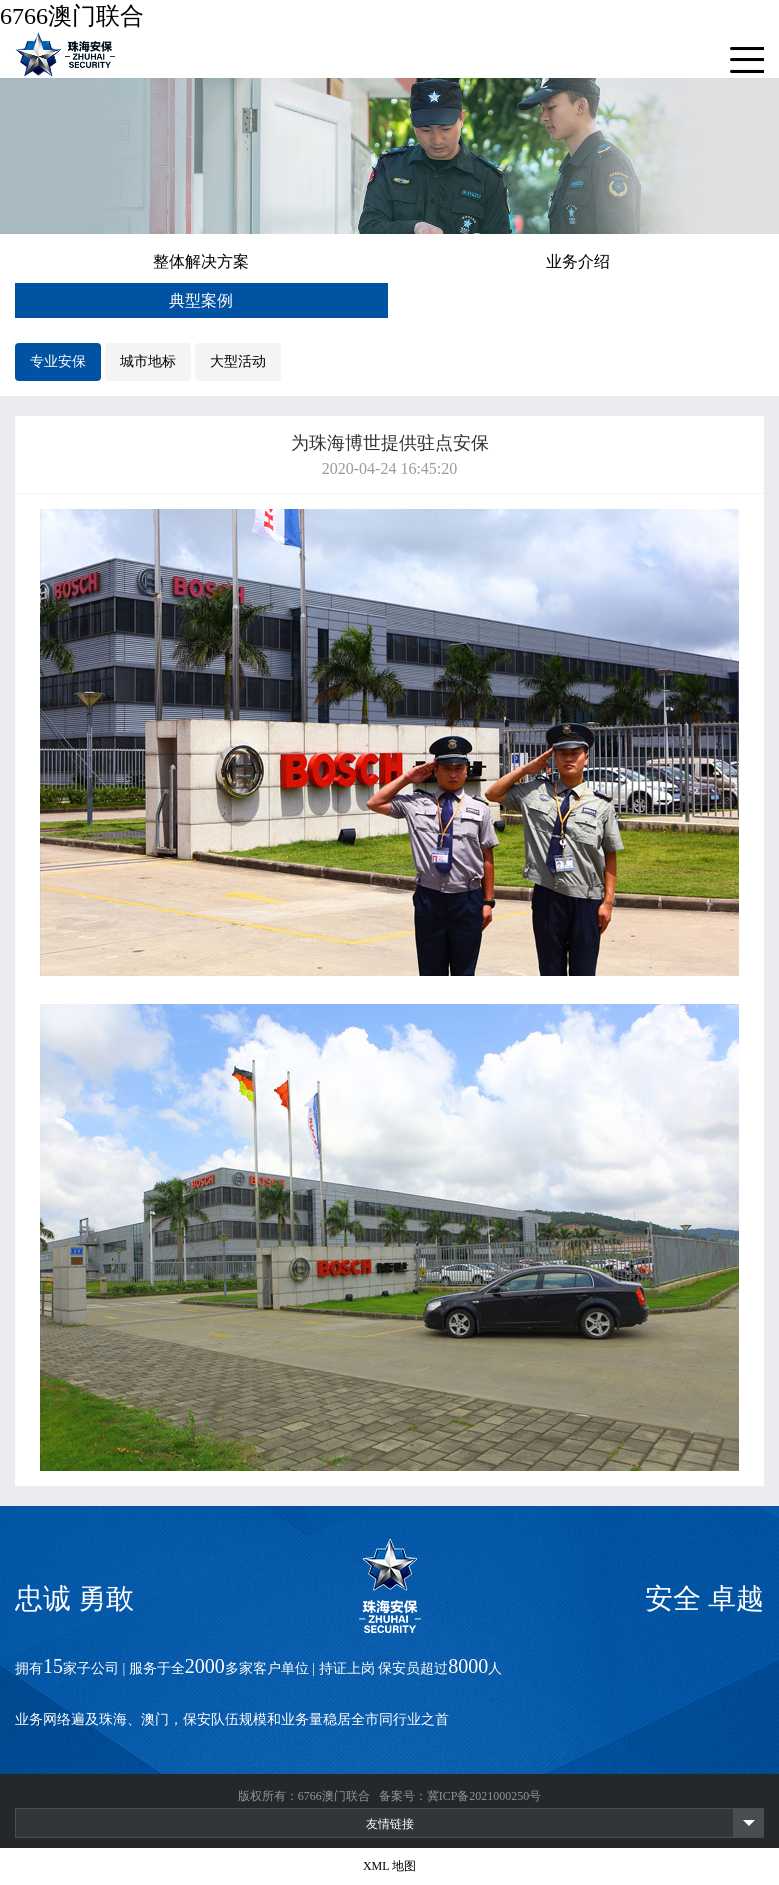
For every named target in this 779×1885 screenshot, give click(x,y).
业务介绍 (578, 261)
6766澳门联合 (72, 16)
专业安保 (58, 361)
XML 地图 (389, 1866)
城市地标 (148, 361)
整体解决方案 (201, 261)
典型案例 (201, 300)
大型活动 (238, 361)
